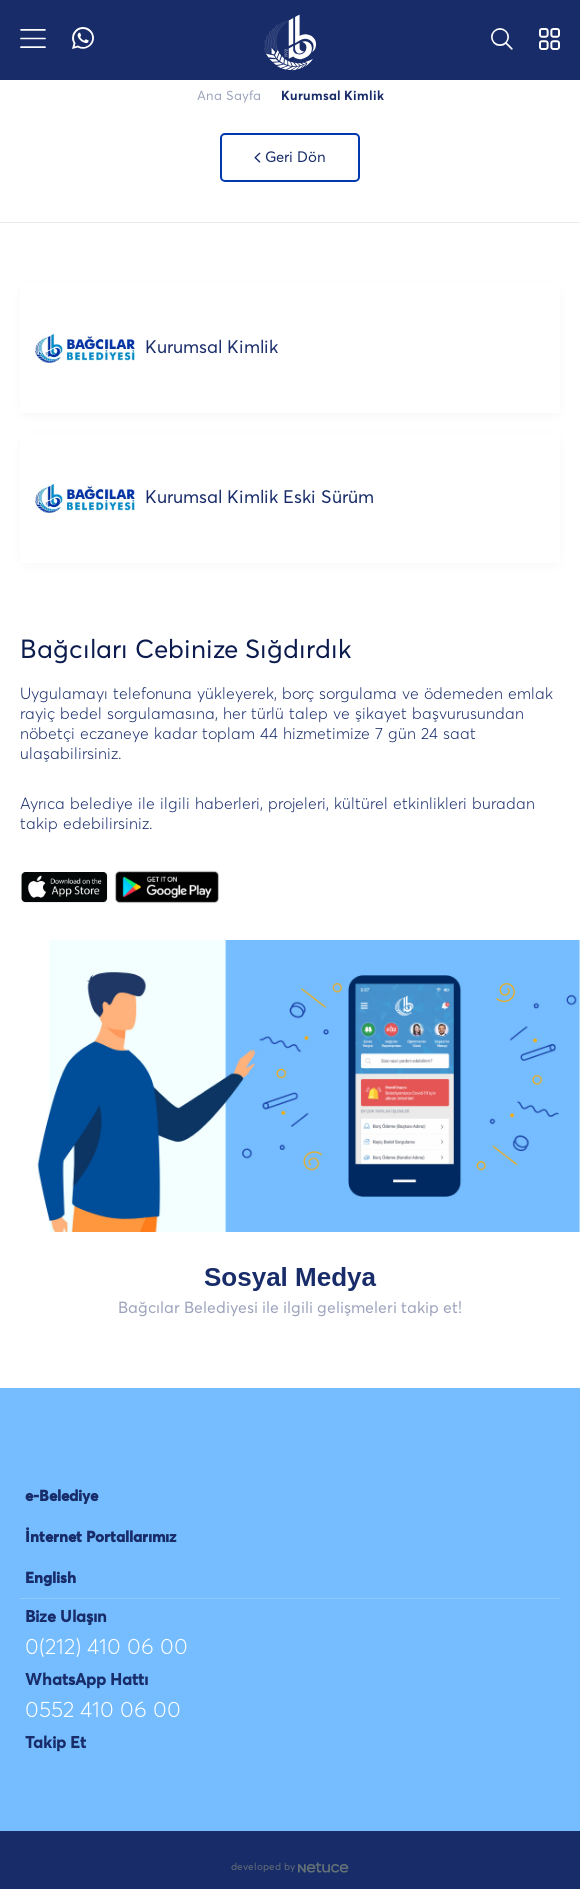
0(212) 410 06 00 (106, 1648)
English (50, 1578)
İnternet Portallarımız (100, 1537)
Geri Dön (290, 157)
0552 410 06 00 (103, 1711)
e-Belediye (61, 1496)
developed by (290, 1867)
